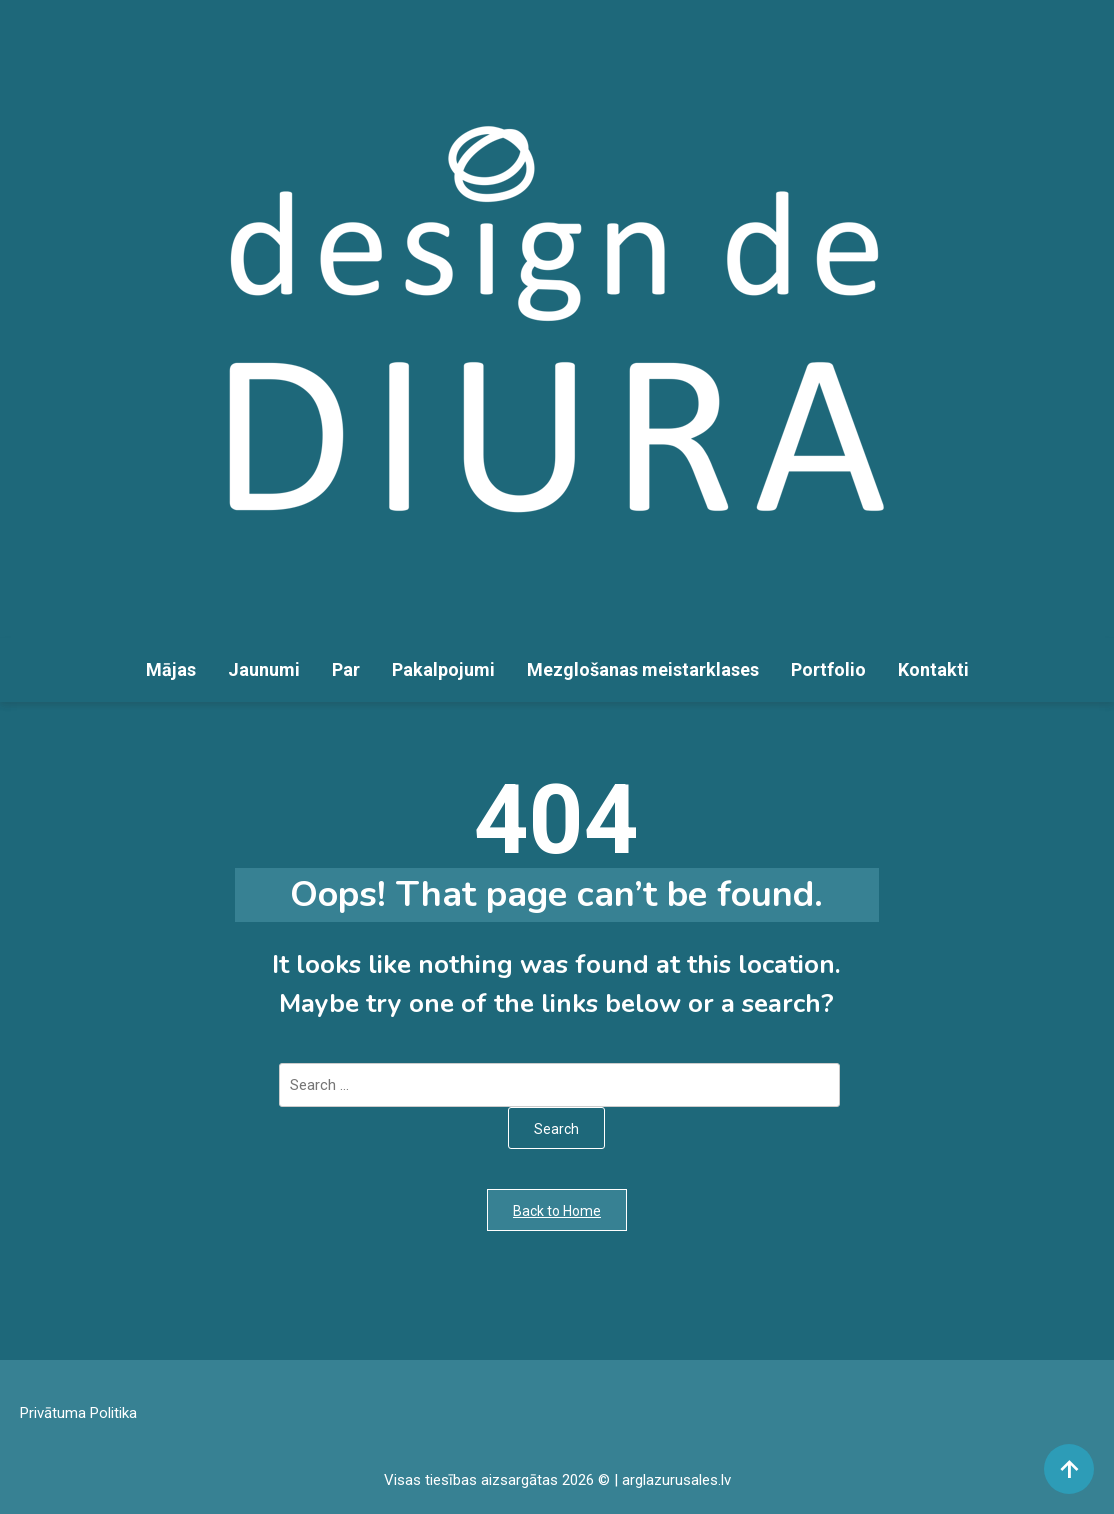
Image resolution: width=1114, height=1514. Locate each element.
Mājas (171, 669)
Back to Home (557, 1211)
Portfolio (828, 669)
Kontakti (933, 669)
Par (346, 669)
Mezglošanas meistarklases (643, 669)
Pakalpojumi (443, 669)
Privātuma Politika (78, 1413)
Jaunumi (264, 669)
